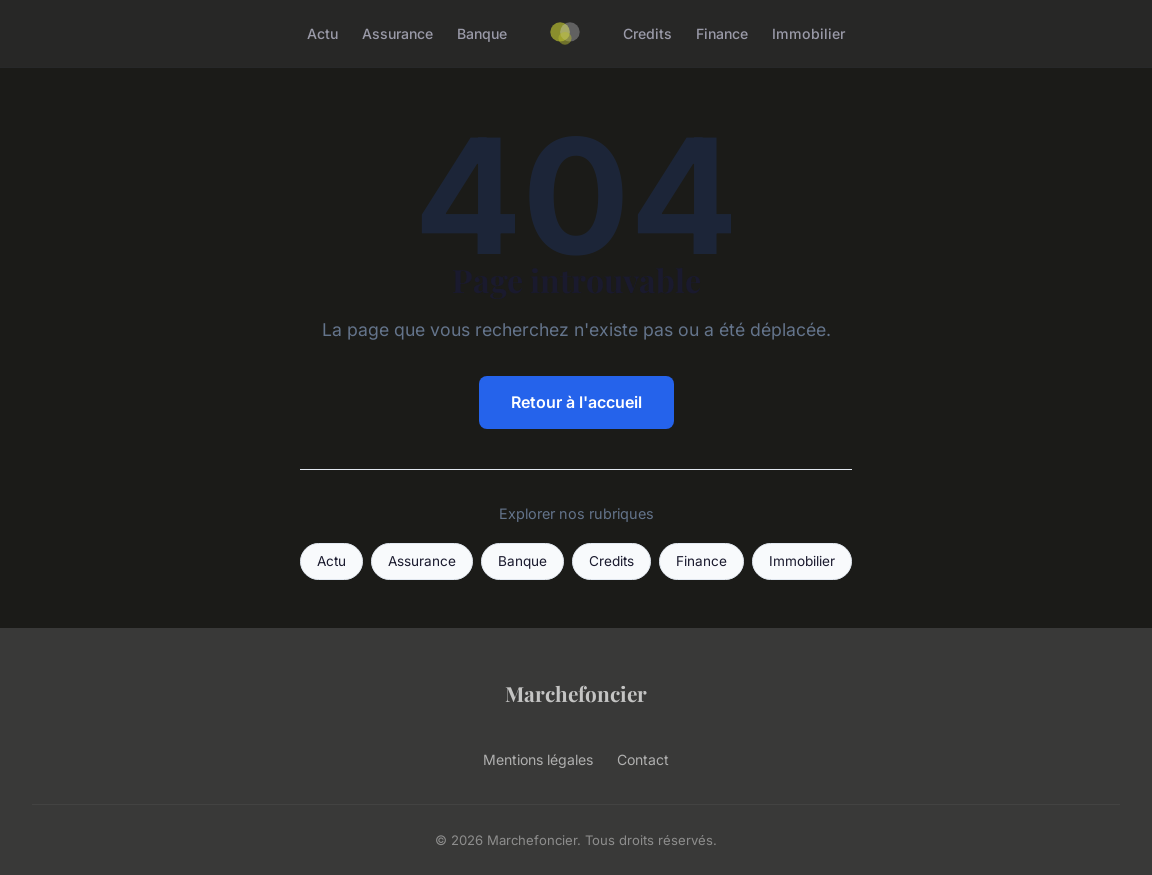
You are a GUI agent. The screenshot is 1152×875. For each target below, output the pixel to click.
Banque (482, 33)
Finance (722, 33)
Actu (322, 33)
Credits (647, 33)
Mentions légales (538, 759)
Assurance (397, 33)
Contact (643, 759)
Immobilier (808, 33)
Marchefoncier (576, 693)
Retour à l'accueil (576, 402)
